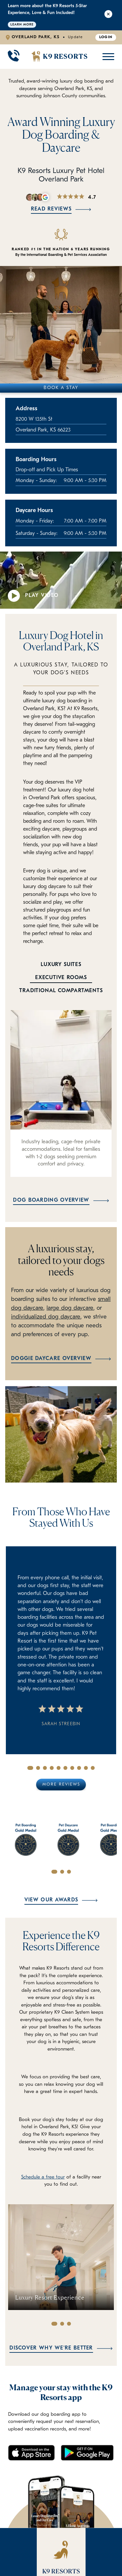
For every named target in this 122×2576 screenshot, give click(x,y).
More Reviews (61, 1784)
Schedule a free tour (43, 2177)
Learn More (22, 24)
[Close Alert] (108, 15)
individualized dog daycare (45, 1317)
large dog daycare (70, 1308)
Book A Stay (61, 387)
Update (75, 37)
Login (106, 37)
